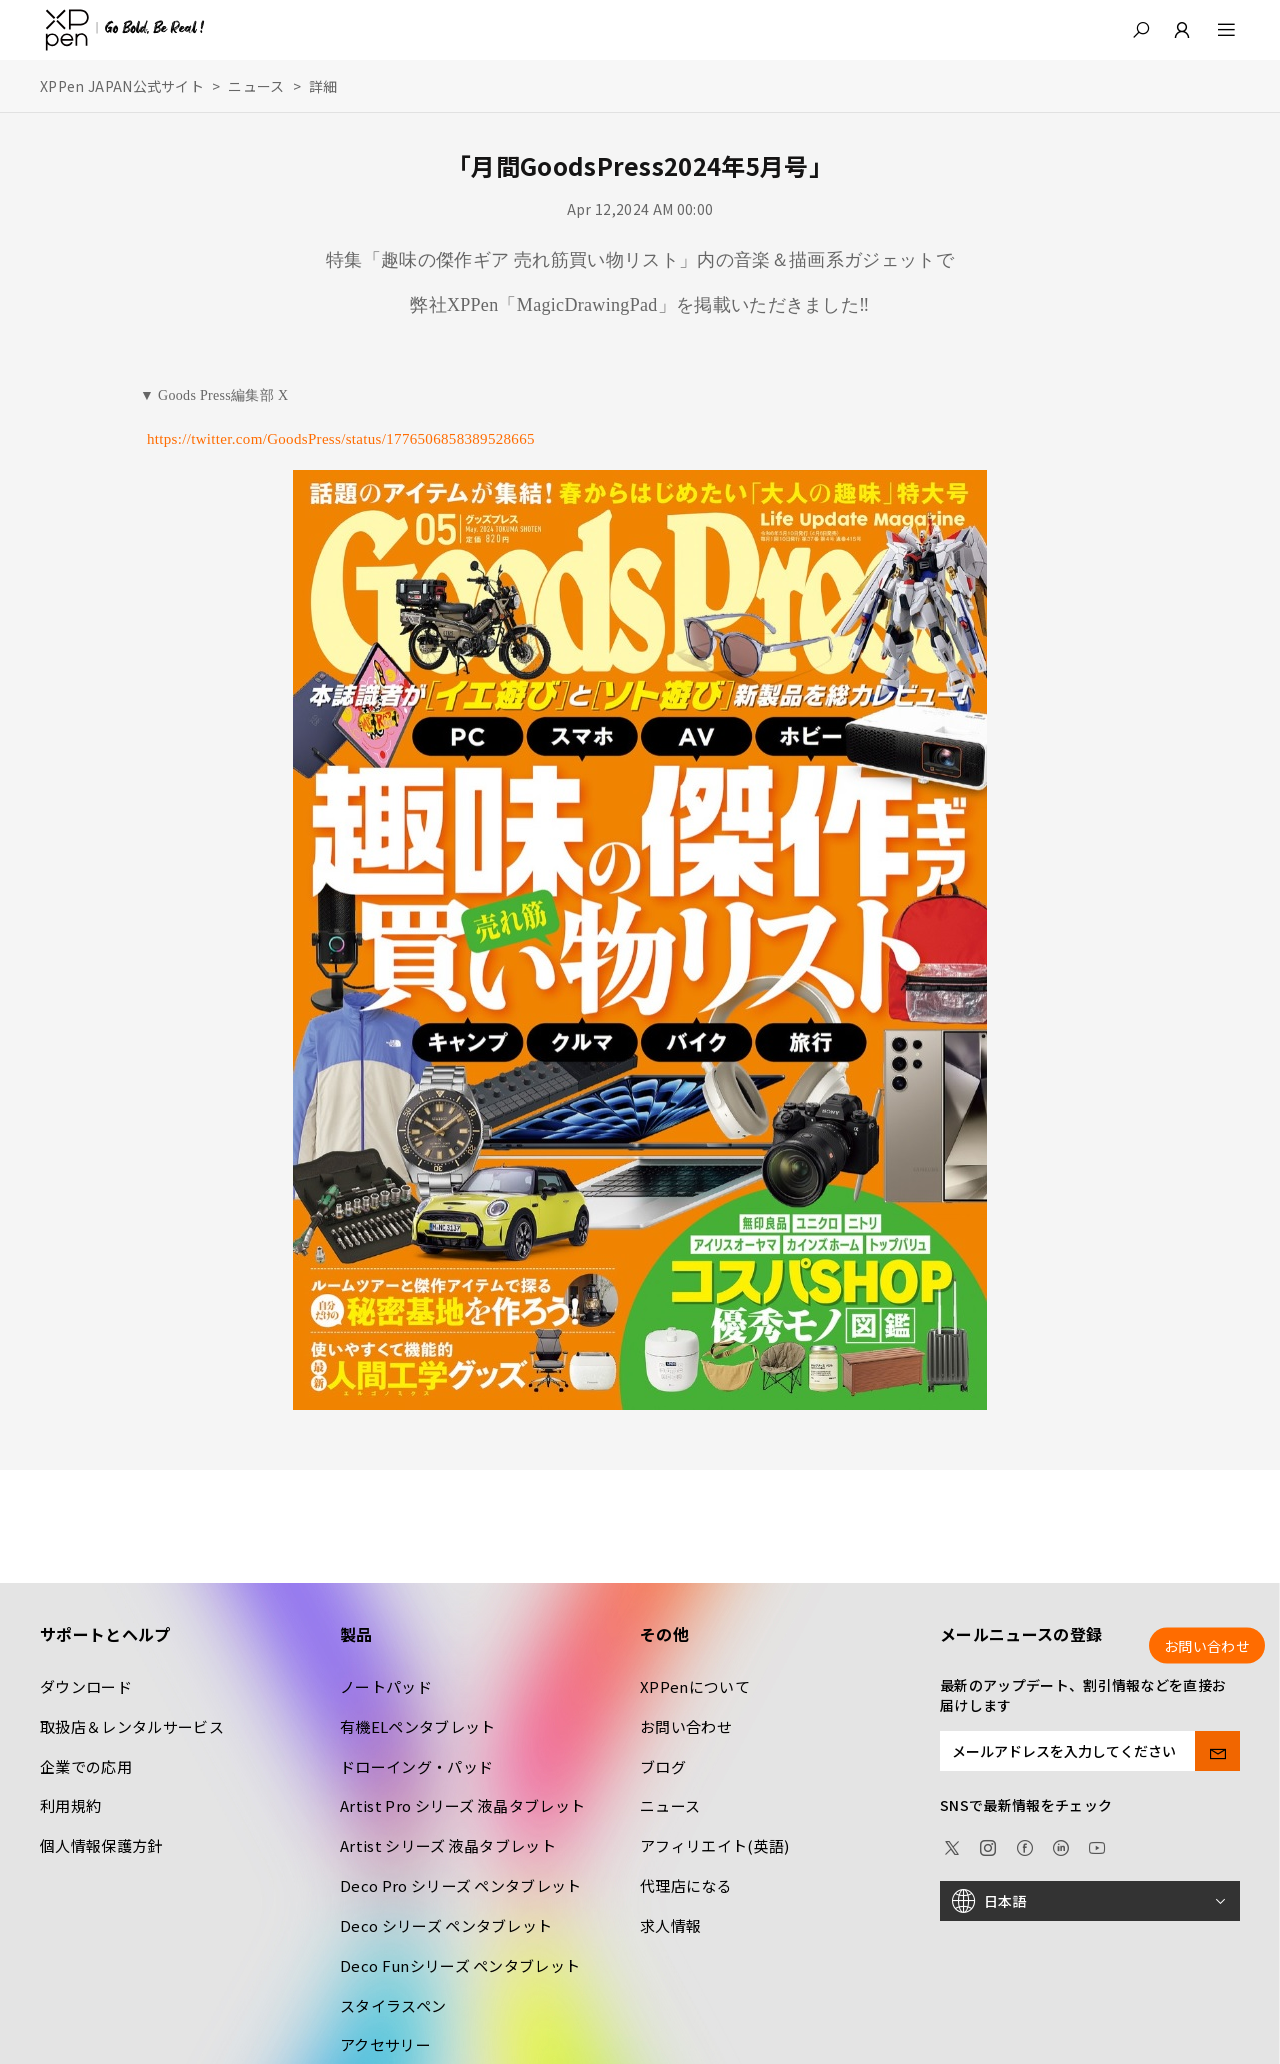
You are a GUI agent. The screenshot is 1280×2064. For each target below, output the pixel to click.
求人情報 (670, 1925)
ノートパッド (386, 1686)
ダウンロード (86, 1686)
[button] (1141, 30)
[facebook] (1025, 1845)
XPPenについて (695, 1686)
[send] (1217, 1751)
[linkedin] (1061, 1845)
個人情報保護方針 (101, 1845)
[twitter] (952, 1845)
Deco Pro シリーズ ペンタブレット (461, 1885)
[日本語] (1090, 1901)
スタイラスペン (393, 2005)
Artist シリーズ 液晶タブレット (448, 1845)
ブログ (663, 1766)
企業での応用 (86, 1766)
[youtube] (1097, 1845)
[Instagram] (988, 1845)
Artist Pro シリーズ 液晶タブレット (462, 1805)
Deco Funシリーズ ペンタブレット (460, 1965)
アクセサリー (385, 2044)
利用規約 (70, 1805)
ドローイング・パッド (416, 1766)
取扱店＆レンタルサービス (132, 1726)
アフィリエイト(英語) (715, 1845)
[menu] (1214, 30)
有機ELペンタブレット (418, 1726)
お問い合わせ (686, 1726)
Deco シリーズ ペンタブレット (446, 1925)
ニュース (256, 86)
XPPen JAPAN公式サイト (122, 86)
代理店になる (686, 1885)
